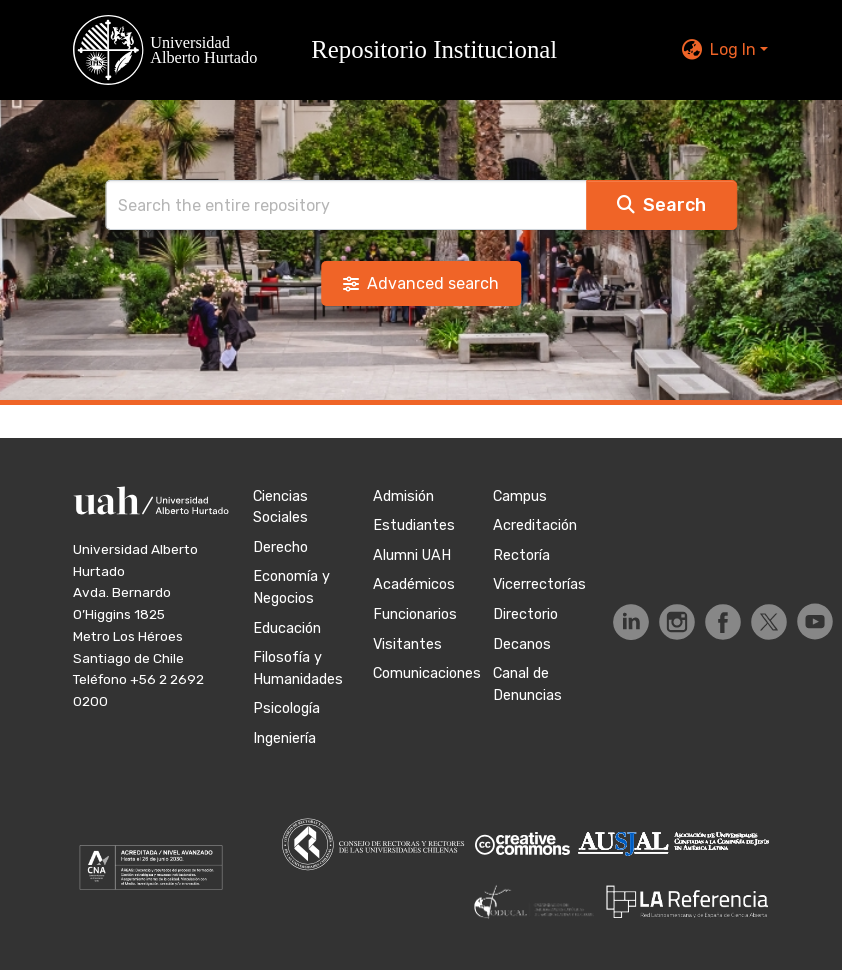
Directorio (525, 614)
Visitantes (407, 644)
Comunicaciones (427, 673)
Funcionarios (415, 614)
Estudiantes (414, 525)
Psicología (286, 708)
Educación (287, 628)
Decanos (522, 644)
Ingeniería (284, 738)
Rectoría (521, 555)
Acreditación (535, 525)
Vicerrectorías (539, 584)
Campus (520, 496)
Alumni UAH (412, 555)
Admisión (403, 496)
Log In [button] (735, 49)
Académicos (414, 584)
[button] (327, 50)
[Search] (346, 205)
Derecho (280, 547)
